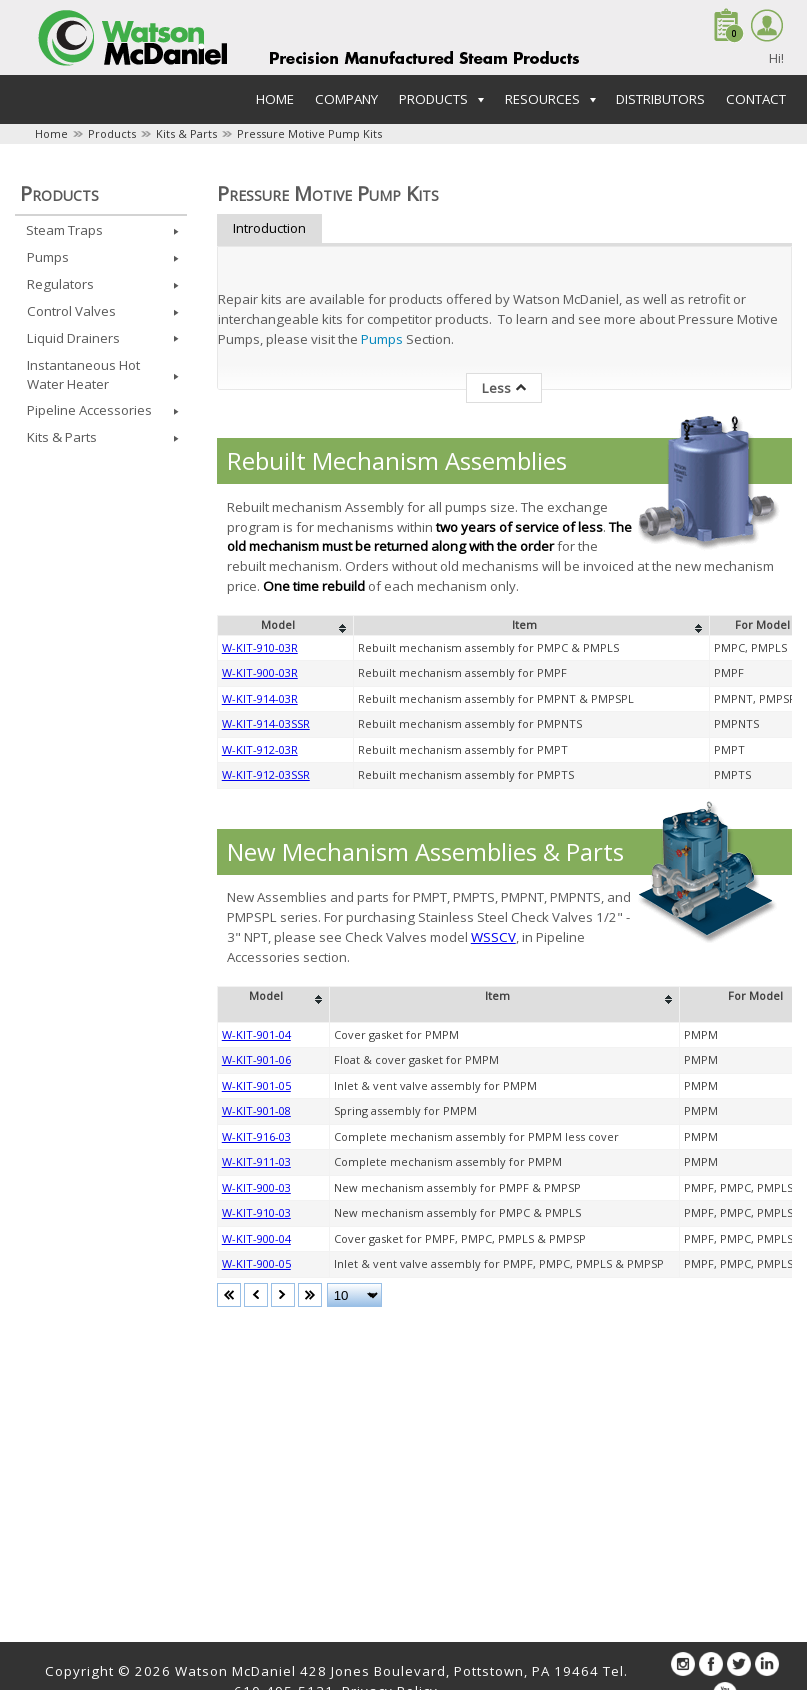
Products (112, 133)
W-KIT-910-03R (260, 647)
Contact (756, 99)
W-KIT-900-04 (256, 1238)
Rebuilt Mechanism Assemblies (397, 460)
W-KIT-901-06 (256, 1059)
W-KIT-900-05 (256, 1263)
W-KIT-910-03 (256, 1212)
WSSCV (493, 937)
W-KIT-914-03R (260, 698)
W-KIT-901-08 (256, 1110)
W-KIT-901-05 (256, 1085)
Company (346, 99)
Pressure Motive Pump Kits (309, 133)
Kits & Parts (186, 133)
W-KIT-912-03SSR (266, 774)
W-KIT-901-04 (256, 1034)
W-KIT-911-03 (256, 1161)
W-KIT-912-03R (260, 749)
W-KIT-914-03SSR (266, 723)
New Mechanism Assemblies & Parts (425, 851)
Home (275, 99)
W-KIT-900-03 (256, 1187)
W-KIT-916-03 (256, 1136)
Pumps (383, 339)
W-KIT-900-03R (260, 672)
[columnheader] (285, 626)
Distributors (660, 99)
